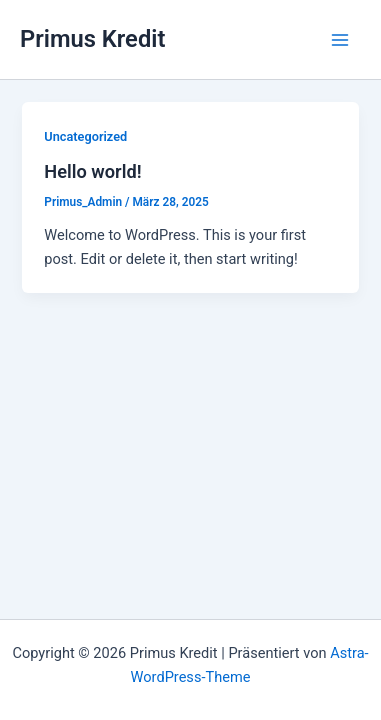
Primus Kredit (92, 39)
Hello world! (92, 171)
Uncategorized (85, 136)
